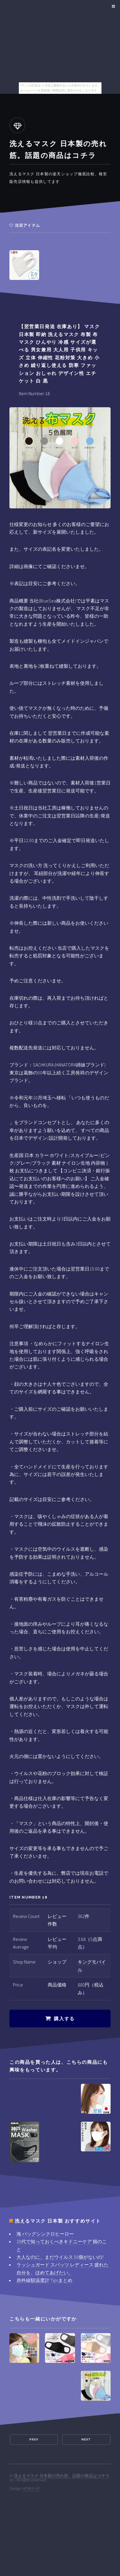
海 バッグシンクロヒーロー (45, 2234)
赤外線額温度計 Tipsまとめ (44, 2280)
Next (86, 2439)
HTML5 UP (31, 2488)
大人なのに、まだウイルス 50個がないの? (60, 2257)
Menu (112, 6)
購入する (64, 2018)
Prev (33, 2439)
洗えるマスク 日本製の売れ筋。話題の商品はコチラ (61, 2475)
